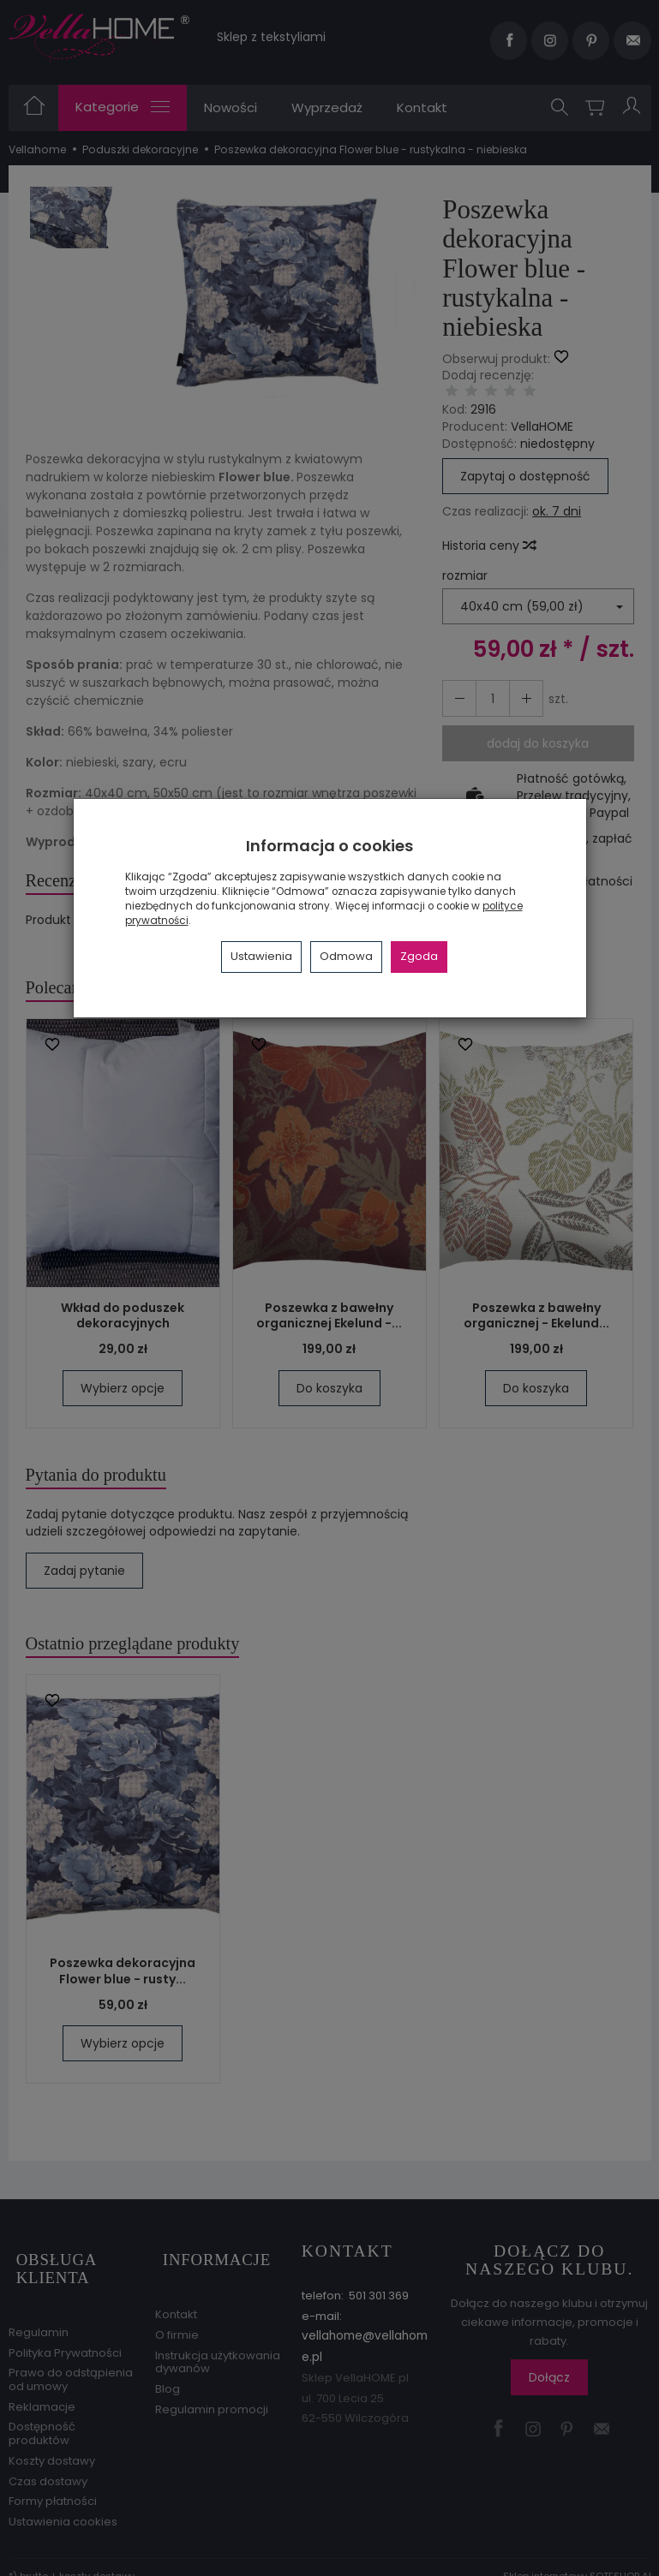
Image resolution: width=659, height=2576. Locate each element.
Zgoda (419, 956)
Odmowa (346, 956)
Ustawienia (261, 956)
